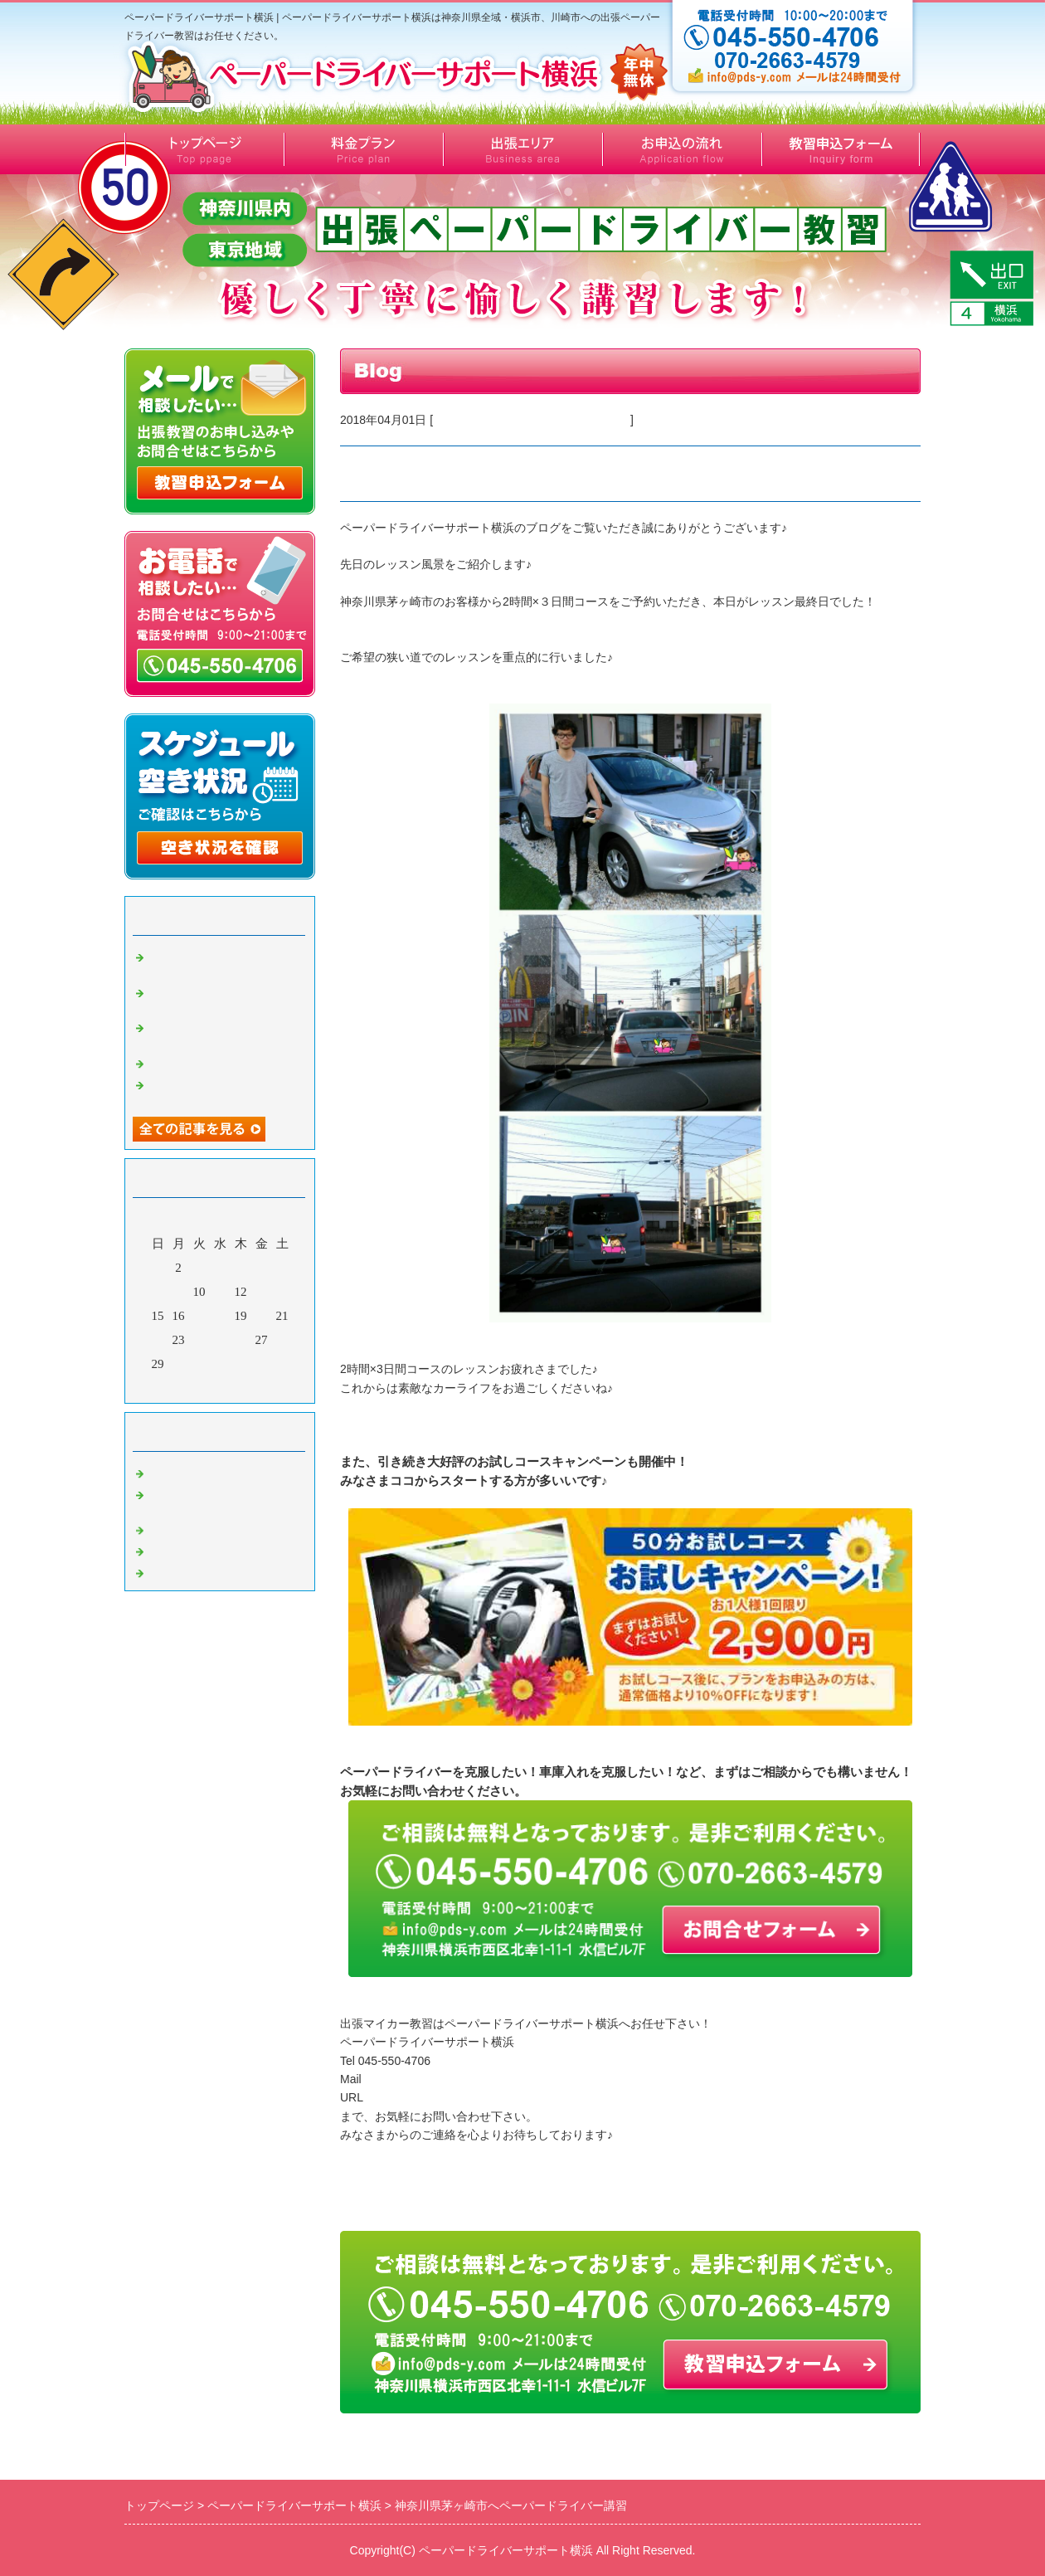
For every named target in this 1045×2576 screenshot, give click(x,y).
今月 (219, 1386)
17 (199, 1315)
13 (261, 1291)
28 (282, 1339)
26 (241, 1339)
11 (220, 1291)
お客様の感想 (186, 1470)
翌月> (251, 1386)
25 (220, 1339)
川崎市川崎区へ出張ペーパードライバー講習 (224, 1089)
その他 (168, 1548)
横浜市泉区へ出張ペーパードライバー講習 (224, 961)
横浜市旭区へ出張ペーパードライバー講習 (224, 1031)
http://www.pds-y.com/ (422, 2097)
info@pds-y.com (406, 2079)
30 (179, 1364)
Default (168, 1569)
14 (282, 1291)
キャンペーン (186, 1527)
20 (261, 1315)
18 (220, 1315)
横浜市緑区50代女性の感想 (224, 1060)
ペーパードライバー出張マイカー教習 (531, 419)
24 (199, 1339)
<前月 (188, 1386)
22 (158, 1339)
